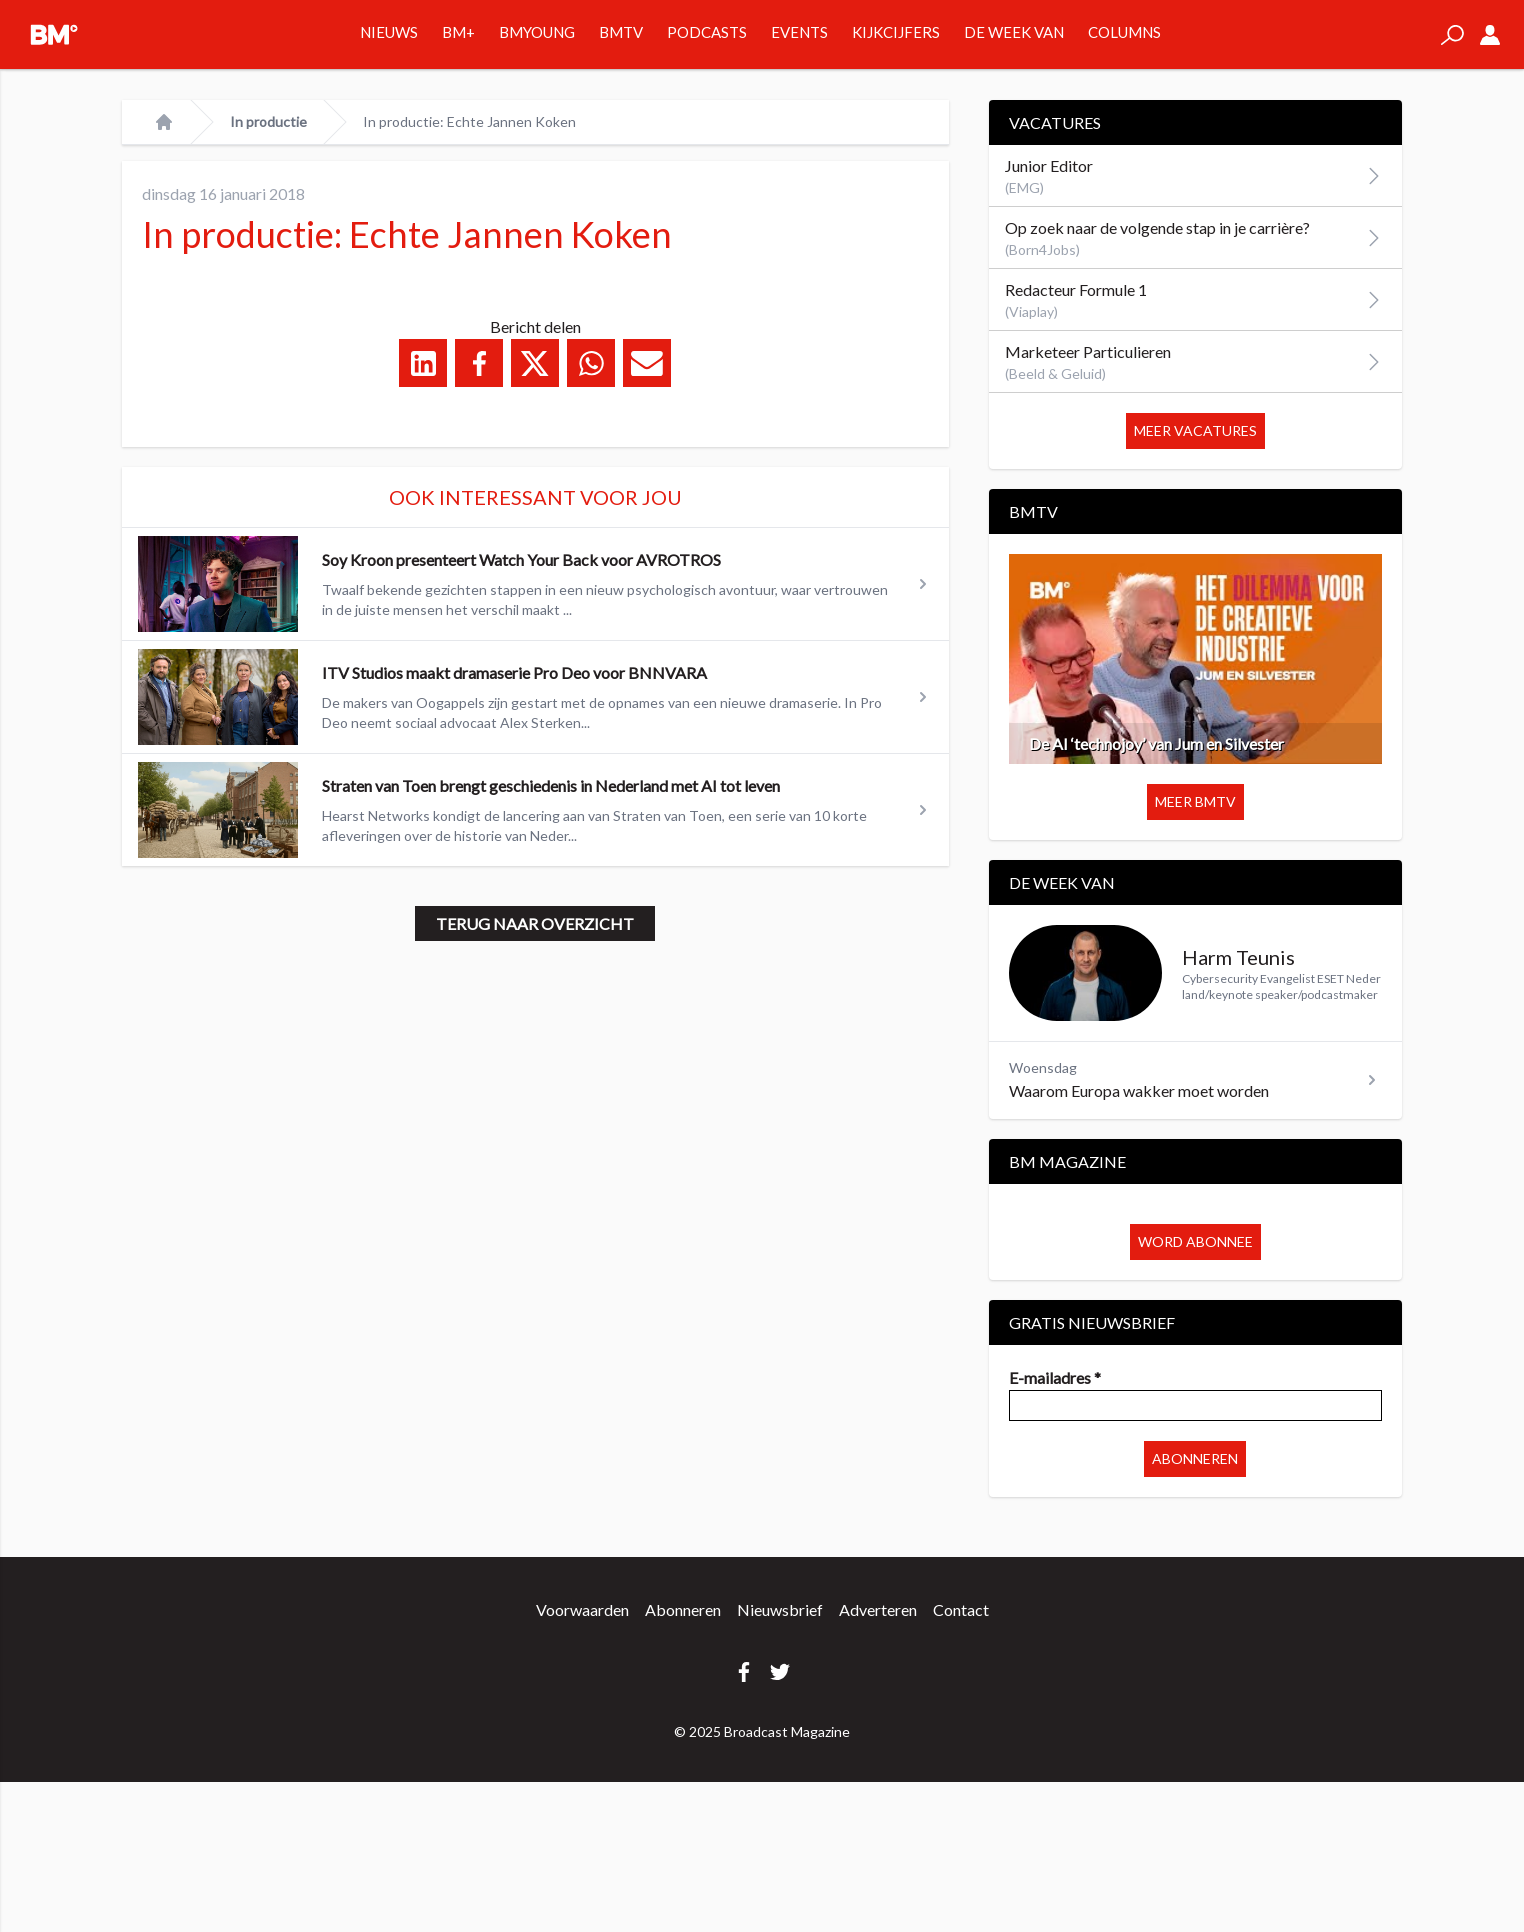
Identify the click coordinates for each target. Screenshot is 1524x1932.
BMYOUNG (537, 32)
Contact (961, 1609)
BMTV (621, 32)
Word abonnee (1195, 1241)
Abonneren (1195, 1458)
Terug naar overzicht (535, 923)
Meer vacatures (1195, 430)
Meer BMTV (1195, 801)
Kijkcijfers (896, 32)
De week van (1014, 32)
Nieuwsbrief (780, 1609)
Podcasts (707, 32)
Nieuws (389, 32)
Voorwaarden (582, 1609)
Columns (1124, 32)
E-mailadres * (1055, 1377)
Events (799, 32)
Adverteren (878, 1609)
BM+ (458, 32)
